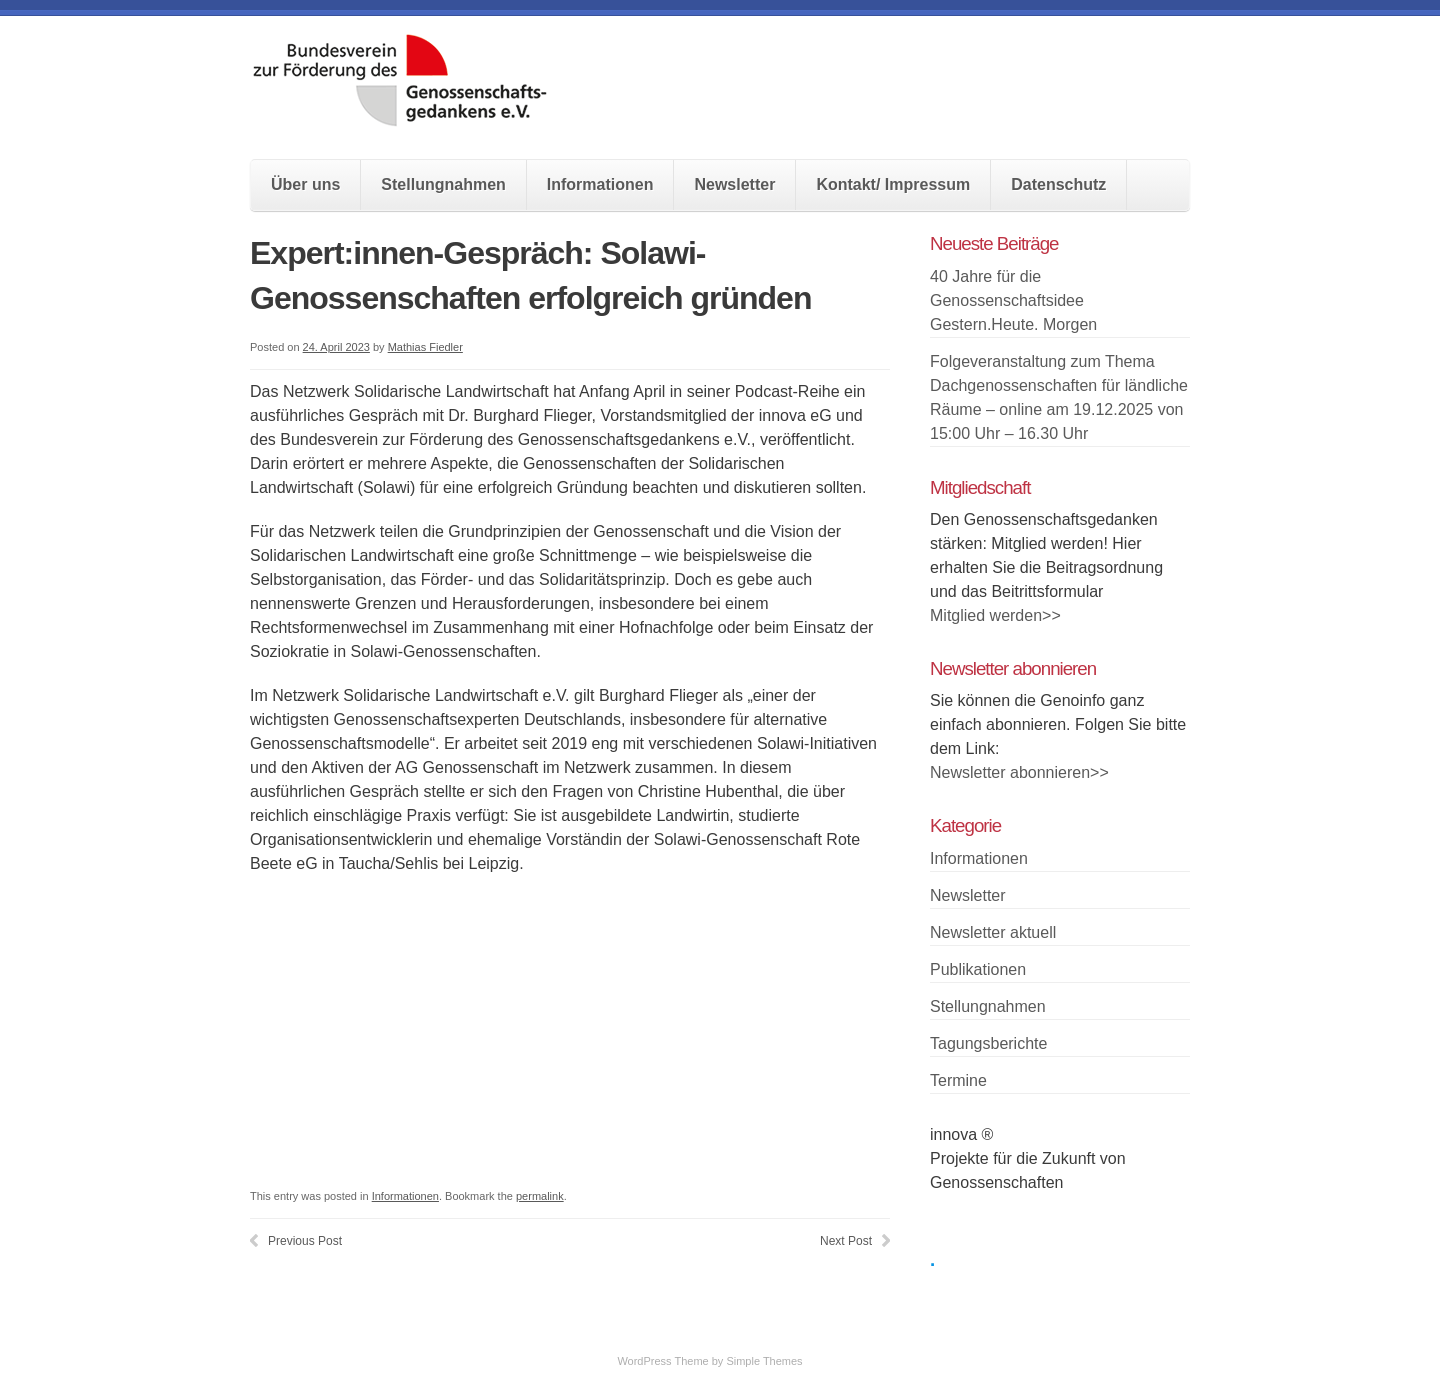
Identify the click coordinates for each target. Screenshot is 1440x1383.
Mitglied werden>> (995, 615)
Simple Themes (764, 1361)
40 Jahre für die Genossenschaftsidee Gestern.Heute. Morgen (1013, 300)
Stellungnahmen (443, 184)
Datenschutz (1058, 184)
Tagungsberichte (988, 1043)
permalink (540, 1196)
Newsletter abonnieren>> (1019, 772)
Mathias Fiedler (425, 347)
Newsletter (734, 184)
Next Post (846, 1241)
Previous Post (305, 1241)
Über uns (305, 184)
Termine (958, 1080)
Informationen (600, 184)
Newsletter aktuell (993, 932)
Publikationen (978, 969)
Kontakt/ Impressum (893, 184)
